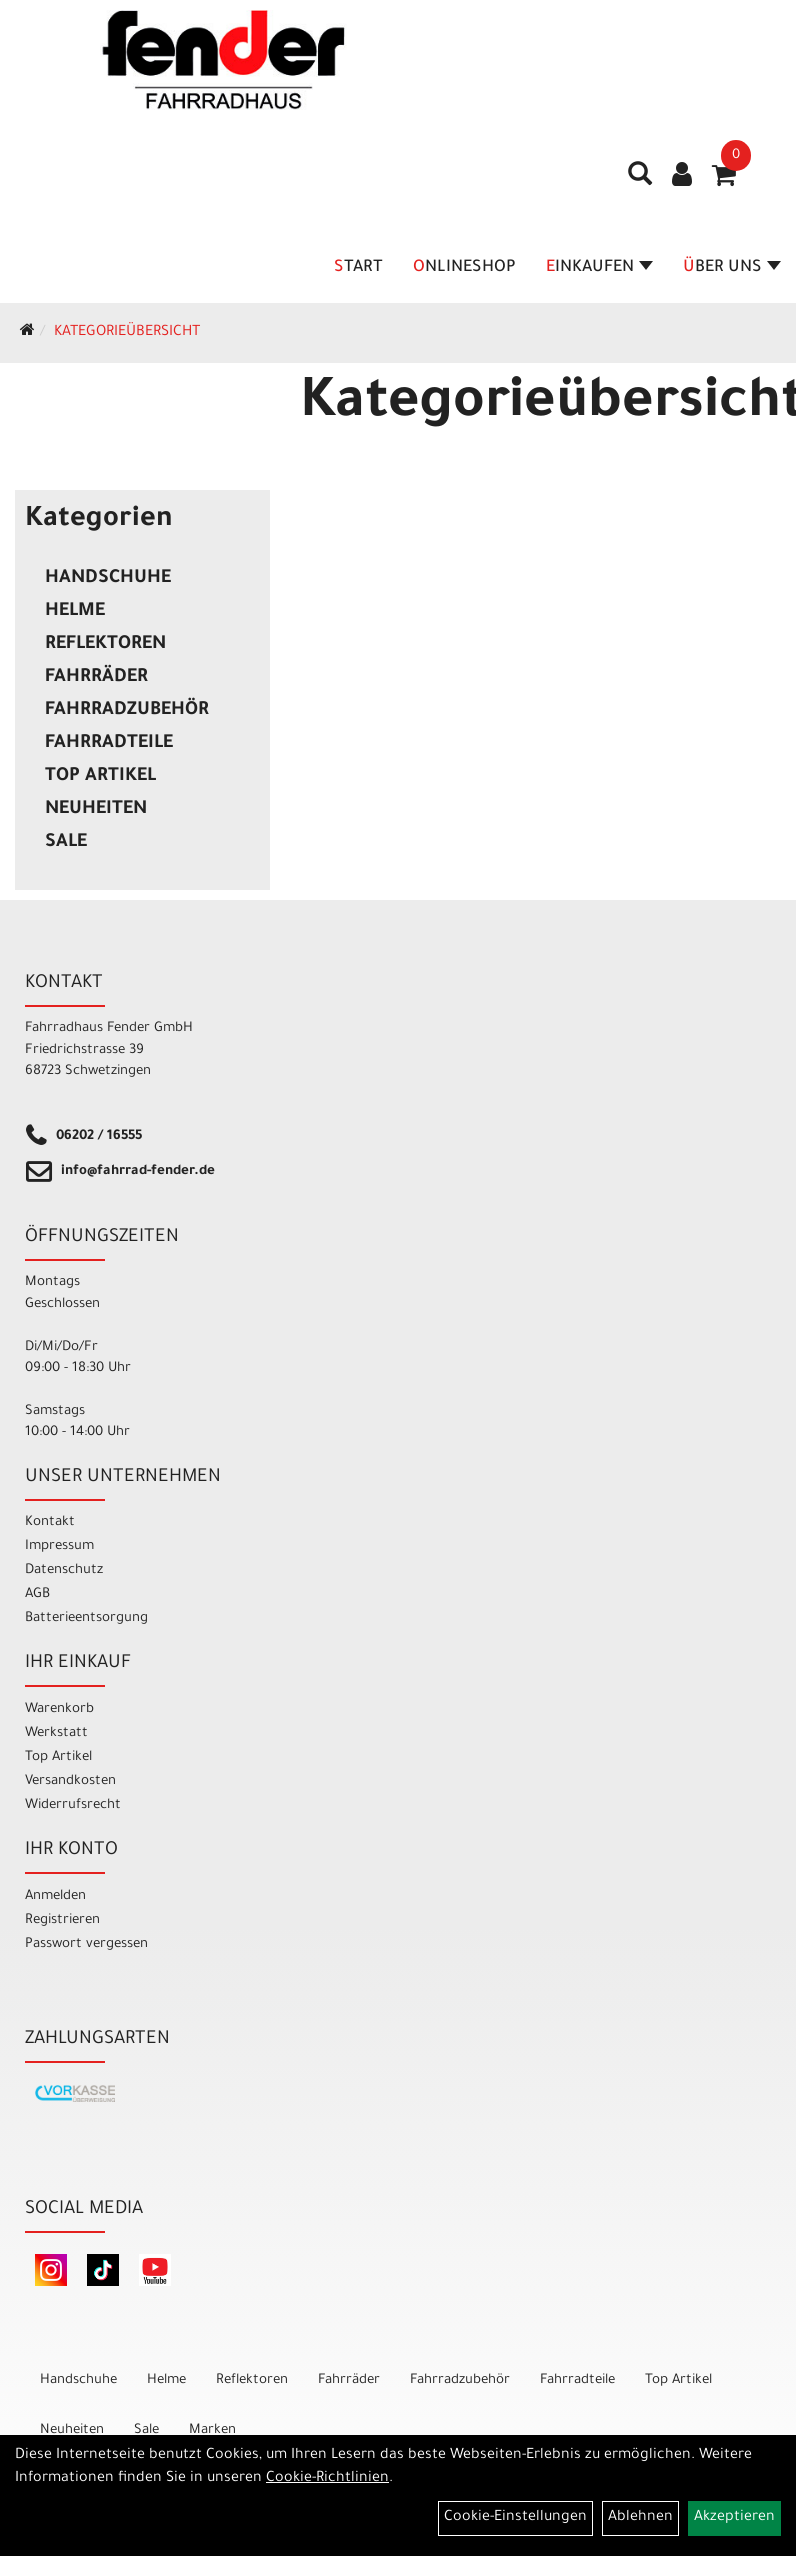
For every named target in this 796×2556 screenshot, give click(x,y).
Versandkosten (70, 1781)
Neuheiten (96, 810)
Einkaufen (599, 268)
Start (358, 268)
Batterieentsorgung (86, 1618)
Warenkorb (59, 1709)
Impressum (59, 1546)
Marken (212, 2430)
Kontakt (50, 1522)
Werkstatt (56, 1733)
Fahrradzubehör (127, 711)
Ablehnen (640, 2518)
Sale (66, 843)
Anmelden (55, 1896)
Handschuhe (108, 579)
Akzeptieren (734, 2518)
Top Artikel (100, 777)
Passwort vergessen (86, 1944)
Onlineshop (464, 268)
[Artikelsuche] (640, 181)
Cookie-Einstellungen (515, 2518)
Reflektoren (105, 645)
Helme (75, 612)
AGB (37, 1594)
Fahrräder (96, 678)
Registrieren (62, 1920)
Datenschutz (64, 1570)
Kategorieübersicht (127, 333)
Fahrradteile (109, 744)
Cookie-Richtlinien (327, 2479)
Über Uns (732, 268)
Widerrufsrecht (73, 1805)
